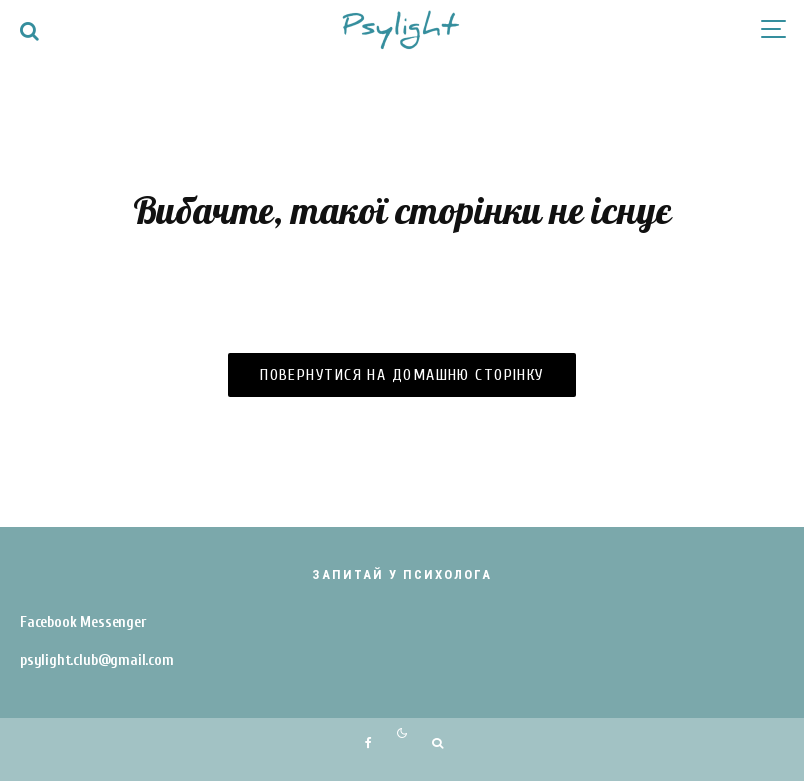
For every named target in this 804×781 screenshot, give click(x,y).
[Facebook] (368, 743)
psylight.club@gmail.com (97, 660)
